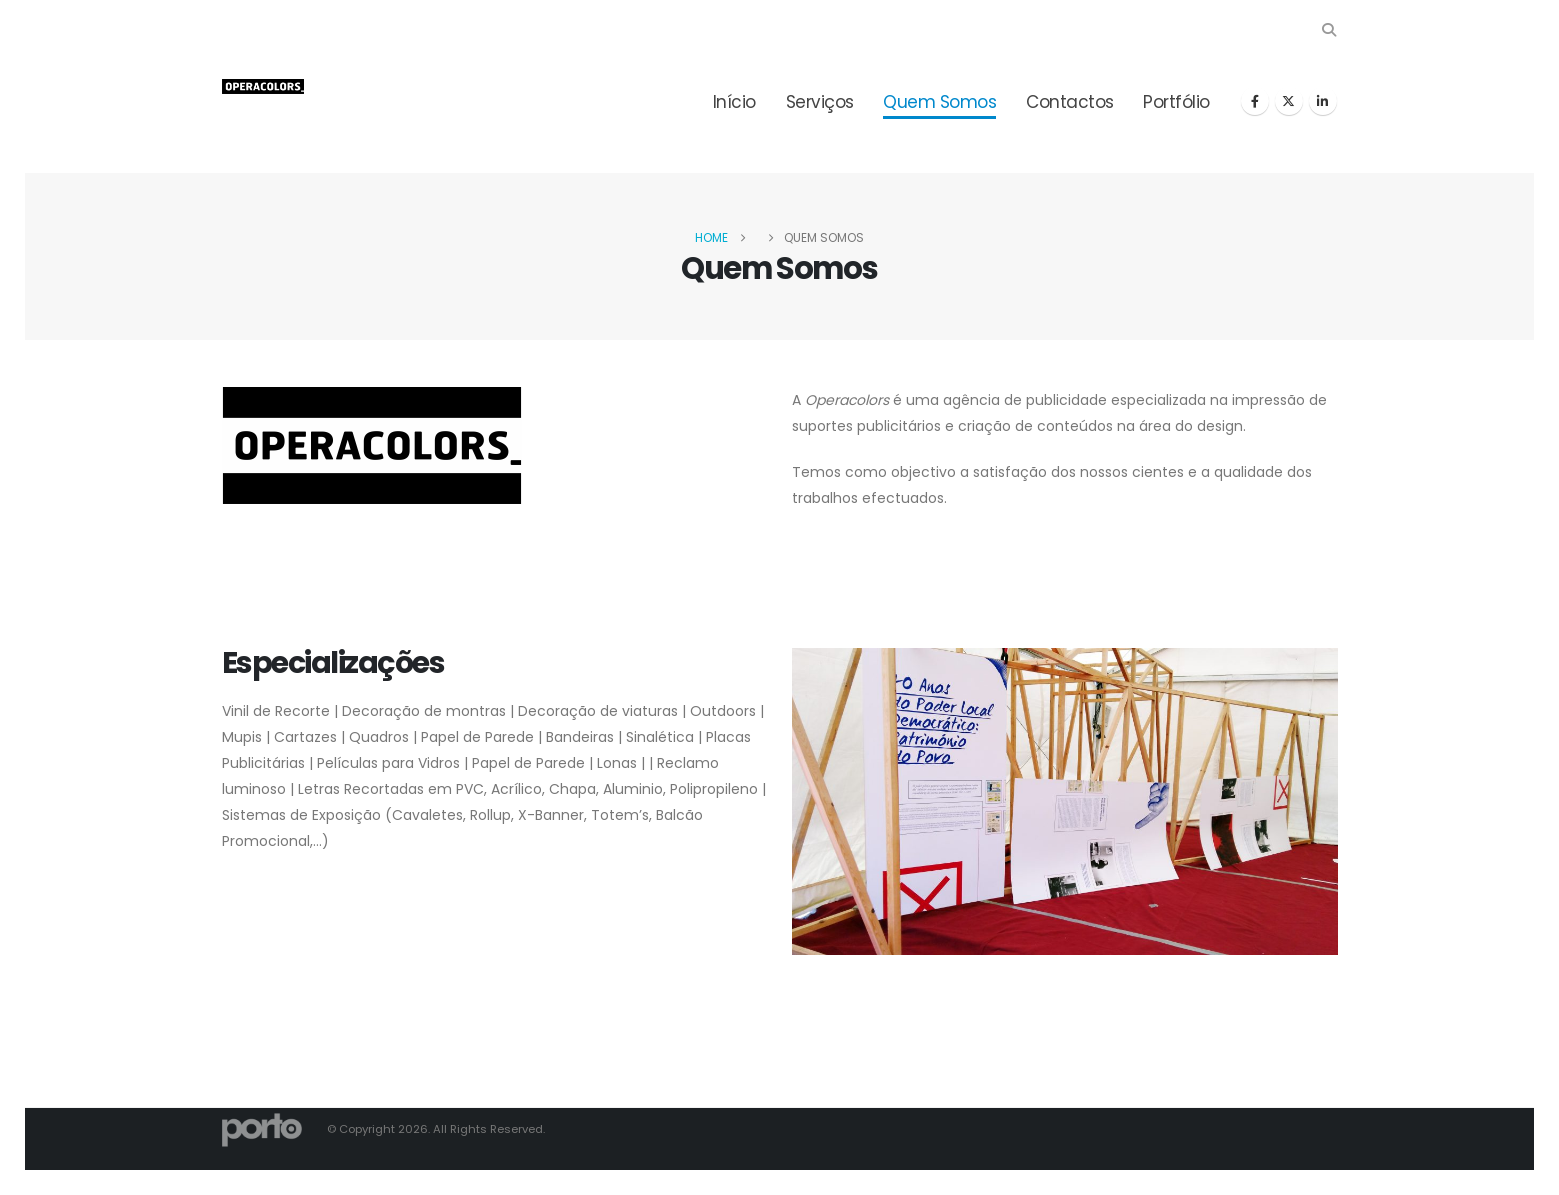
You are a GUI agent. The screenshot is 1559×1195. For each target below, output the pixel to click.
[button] (1329, 30)
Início (734, 102)
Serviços (820, 102)
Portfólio (1176, 102)
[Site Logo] (263, 86)
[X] (1289, 101)
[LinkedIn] (1323, 101)
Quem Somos (939, 102)
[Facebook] (1255, 101)
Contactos (1070, 102)
